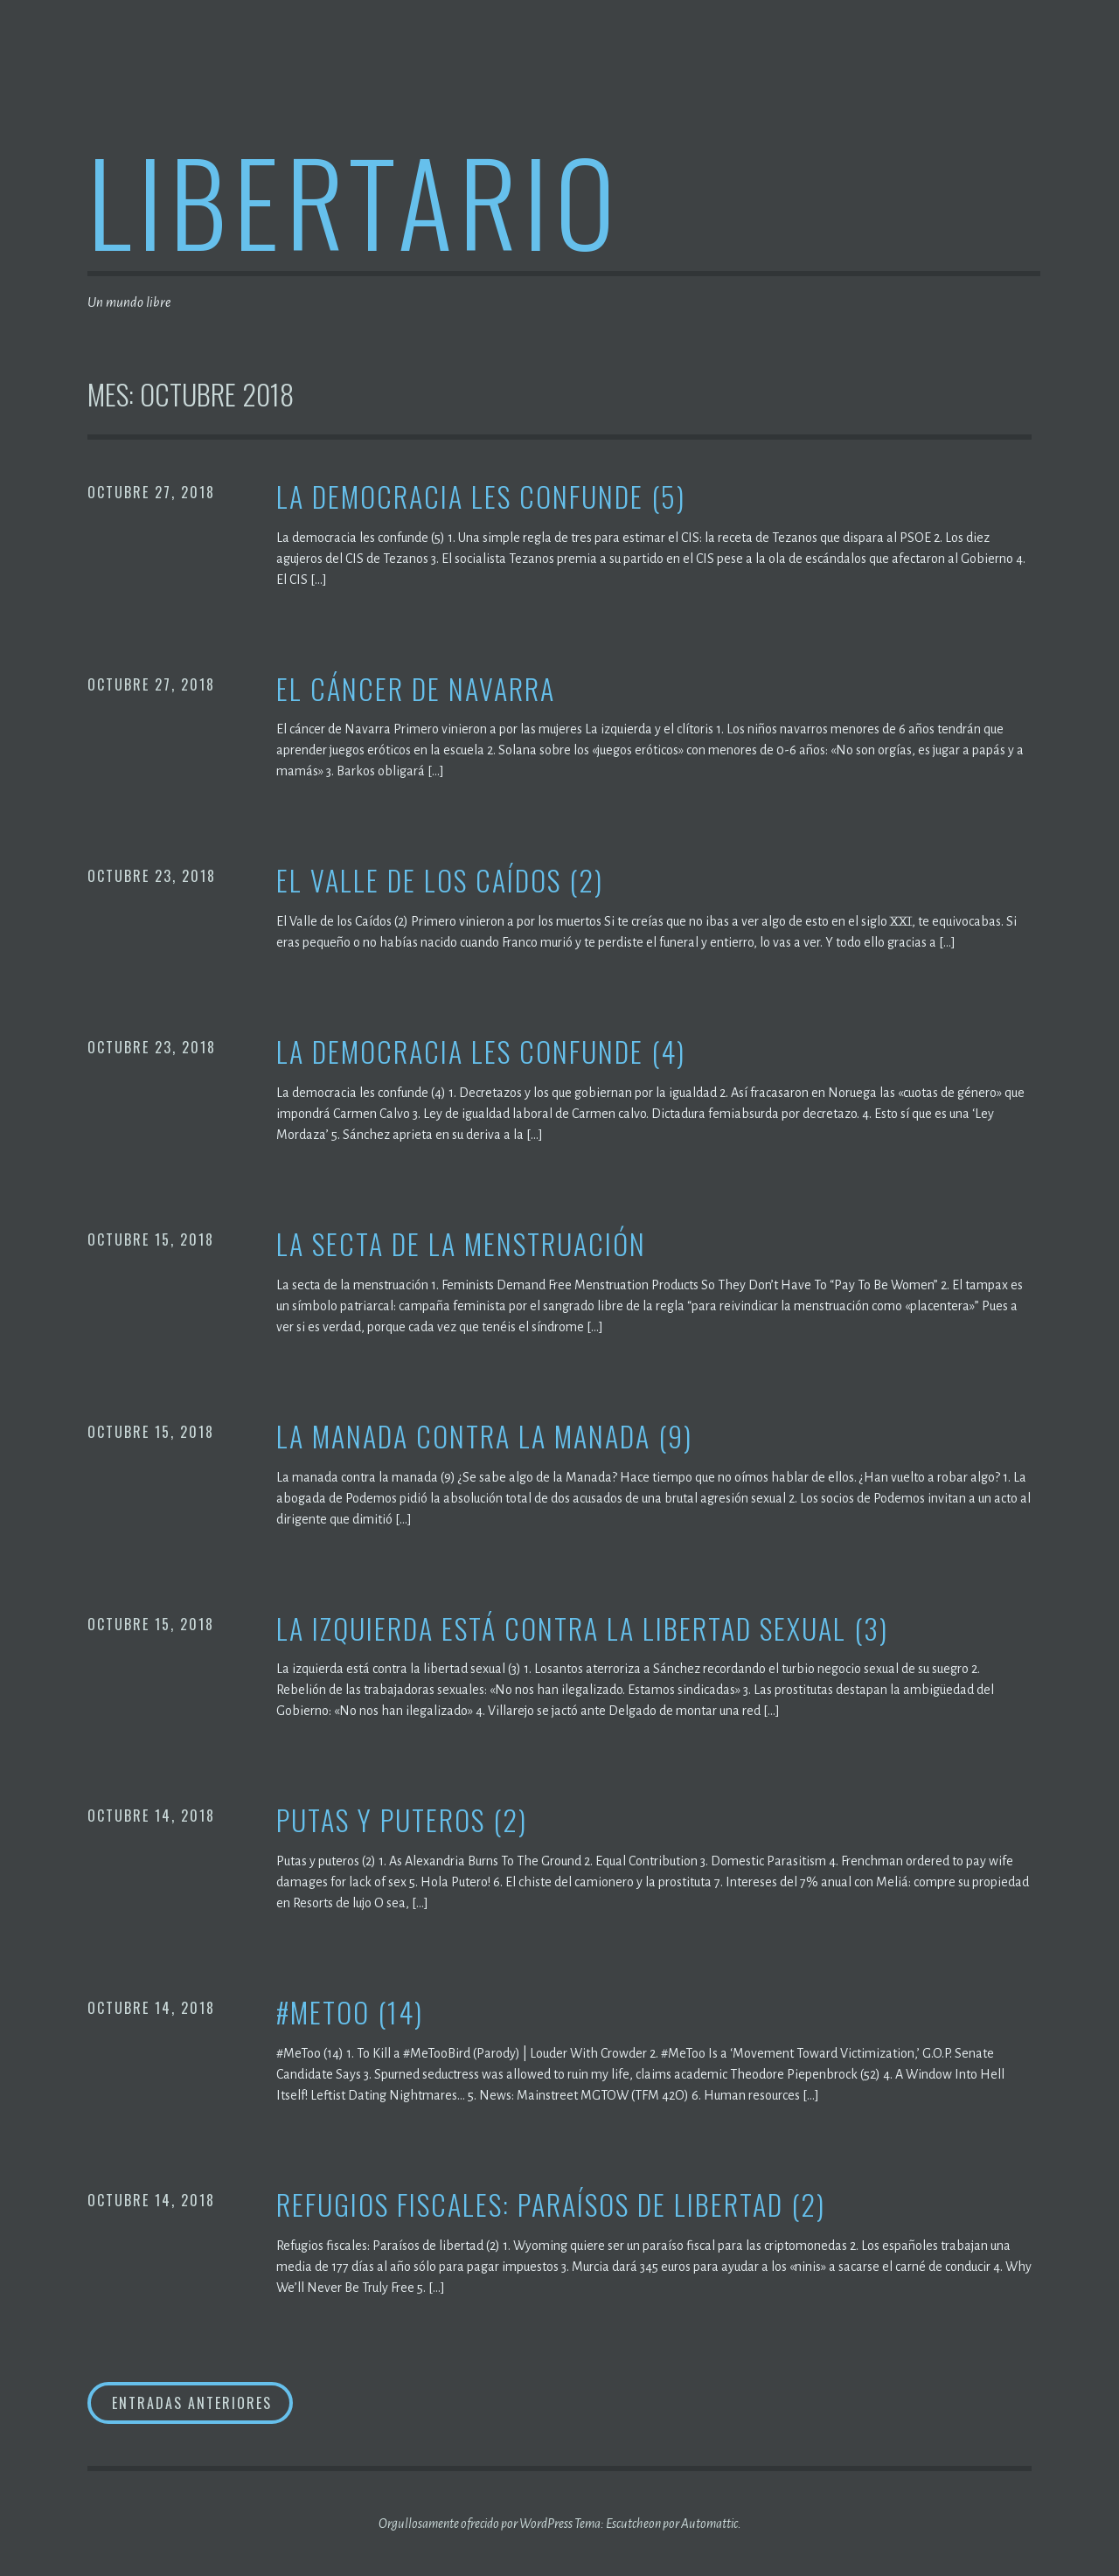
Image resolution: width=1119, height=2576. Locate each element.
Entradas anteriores (192, 2402)
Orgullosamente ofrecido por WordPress (476, 2524)
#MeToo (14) (349, 2012)
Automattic (709, 2524)
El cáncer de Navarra (415, 689)
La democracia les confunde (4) (480, 1052)
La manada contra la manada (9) (484, 1436)
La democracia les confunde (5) (480, 497)
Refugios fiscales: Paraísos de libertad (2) (550, 2205)
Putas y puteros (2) (401, 1820)
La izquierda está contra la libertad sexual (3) (582, 1629)
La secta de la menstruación (461, 1244)
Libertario (354, 199)
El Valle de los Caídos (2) (439, 880)
